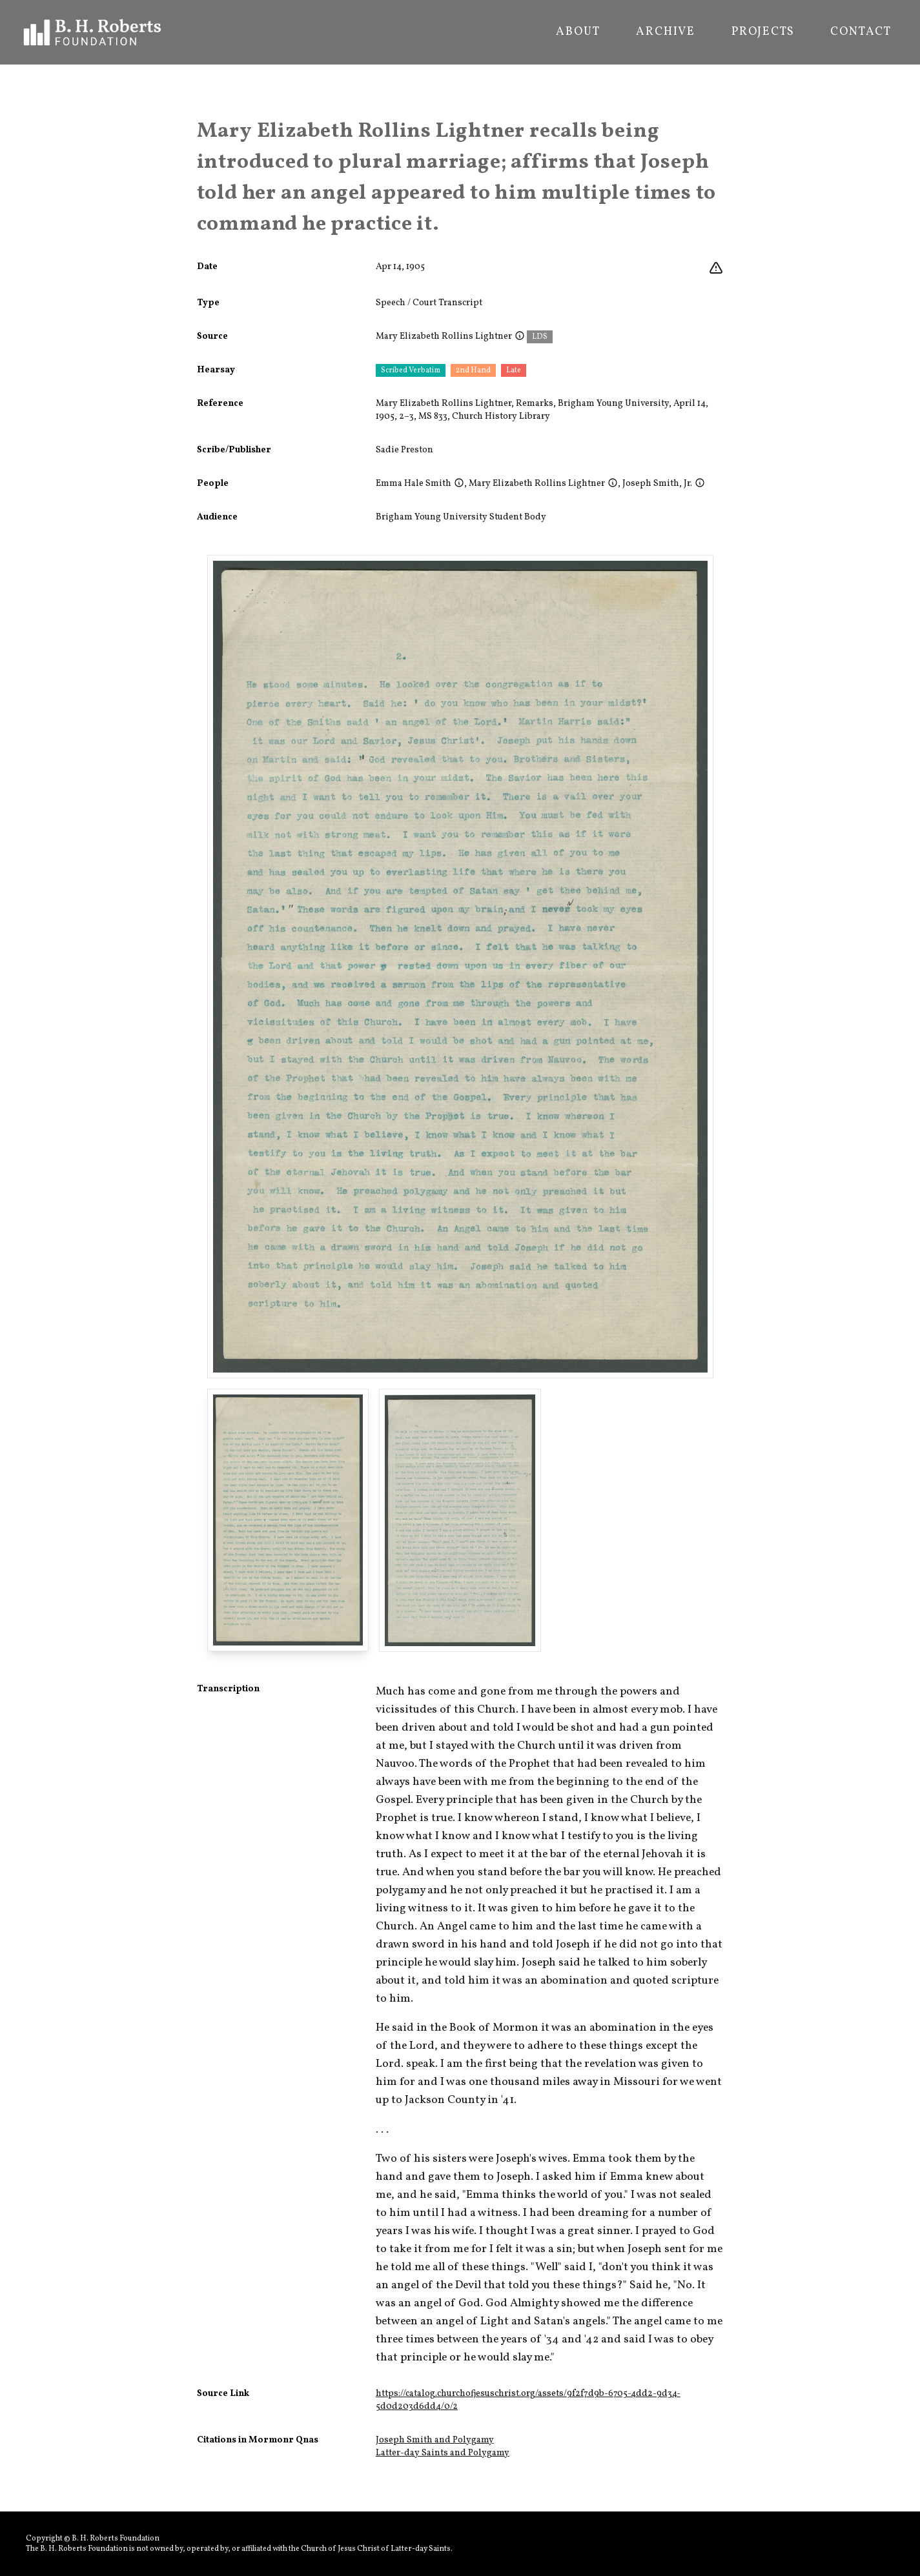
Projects (762, 32)
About (578, 32)
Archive (665, 32)
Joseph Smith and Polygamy (435, 2440)
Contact (861, 32)
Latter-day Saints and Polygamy (442, 2453)
